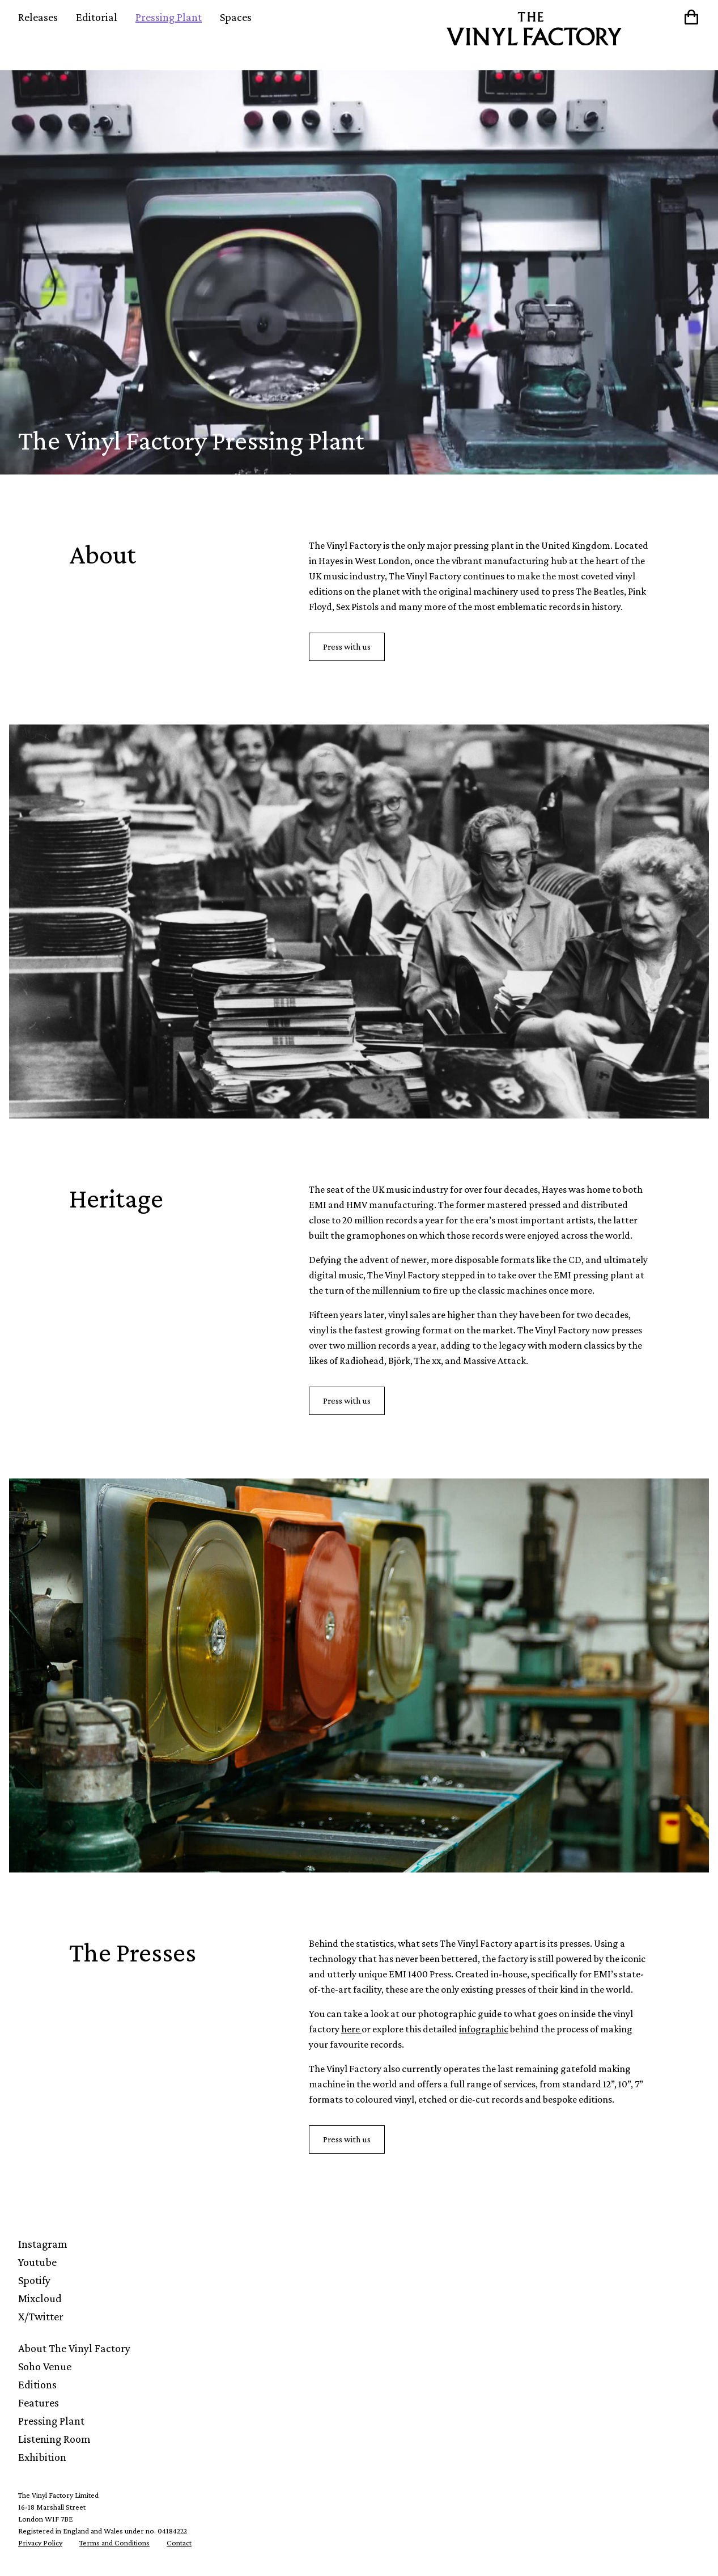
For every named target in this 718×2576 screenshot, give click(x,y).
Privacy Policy (40, 2542)
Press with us (347, 646)
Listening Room (54, 2439)
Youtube (37, 2262)
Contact (179, 2542)
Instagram (42, 2244)
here (351, 2029)
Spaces (236, 17)
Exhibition (42, 2457)
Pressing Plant (168, 17)
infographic (483, 2029)
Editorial (96, 17)
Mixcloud (40, 2298)
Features (38, 2402)
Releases (38, 17)
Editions (37, 2384)
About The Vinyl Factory (74, 2348)
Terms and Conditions (114, 2542)
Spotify (34, 2280)
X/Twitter (40, 2316)
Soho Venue (44, 2366)
